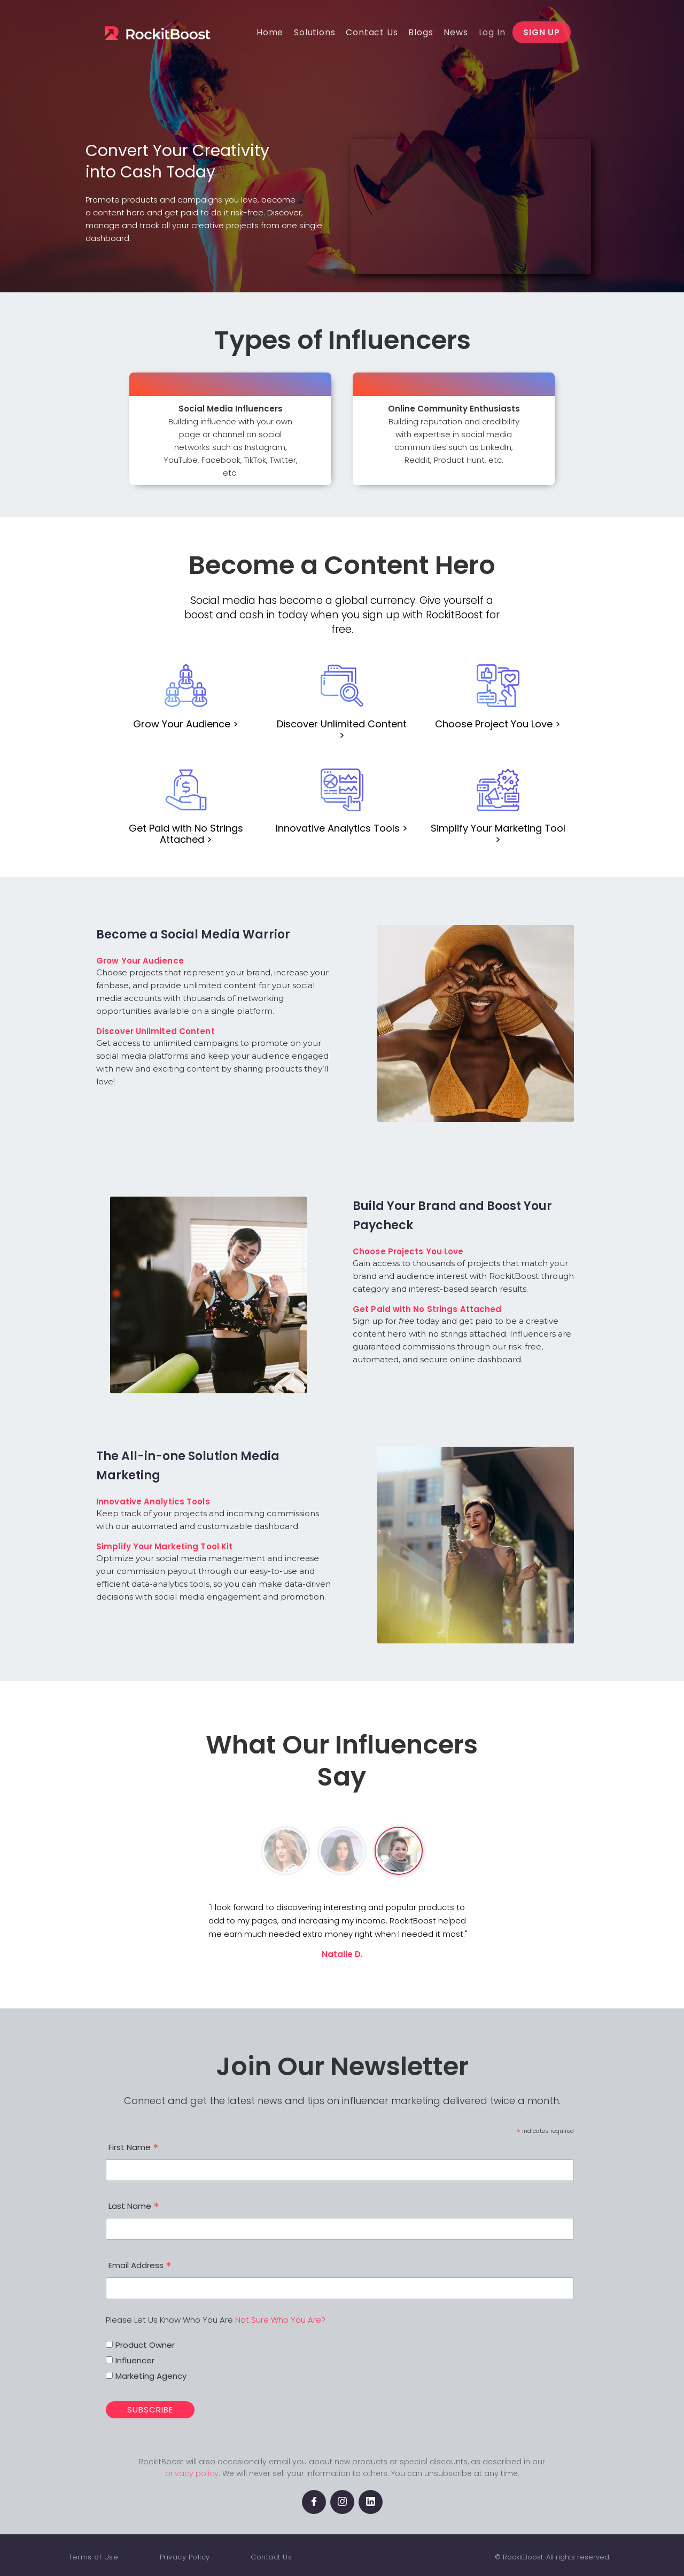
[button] (314, 32)
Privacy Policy (185, 2557)
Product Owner (145, 2344)
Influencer (134, 2360)
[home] (171, 32)
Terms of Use (93, 2557)
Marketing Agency (150, 2375)
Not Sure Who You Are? (280, 2319)
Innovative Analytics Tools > (342, 828)
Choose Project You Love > (498, 724)
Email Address (140, 2266)
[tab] (285, 1851)
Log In (492, 32)
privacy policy (192, 2473)
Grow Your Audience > (185, 724)
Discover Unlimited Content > (342, 729)
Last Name (133, 2207)
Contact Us (271, 2557)
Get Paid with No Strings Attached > (186, 833)
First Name (133, 2148)
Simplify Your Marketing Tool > (498, 833)
